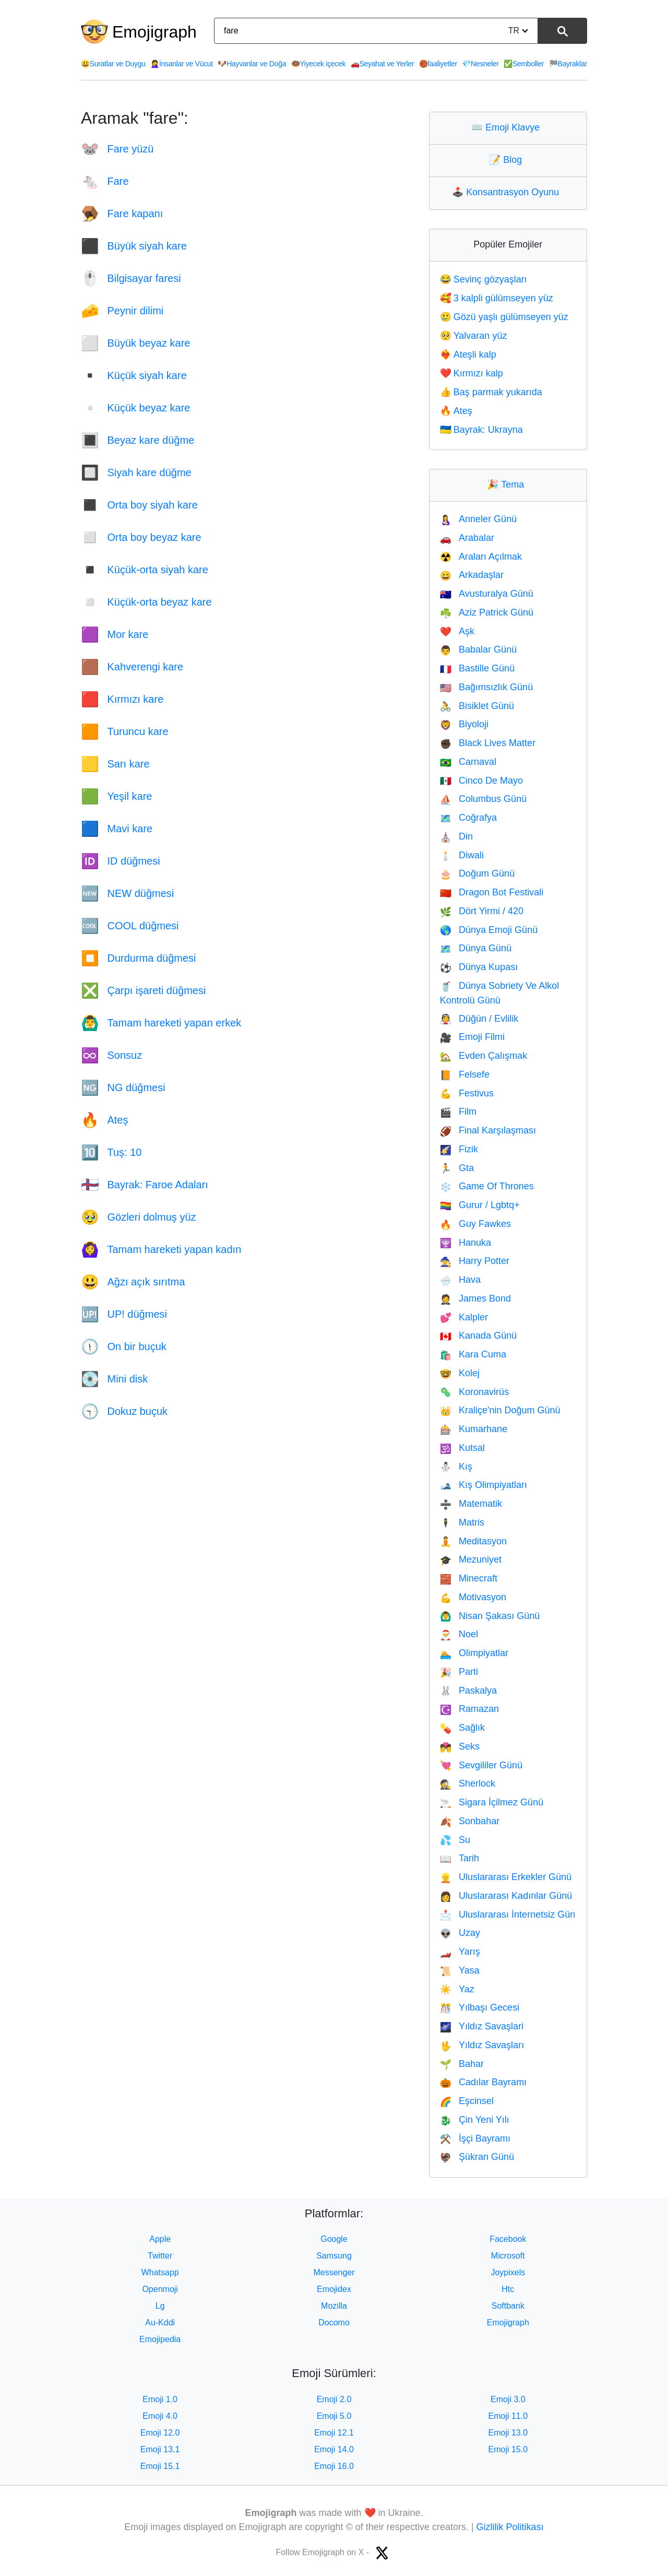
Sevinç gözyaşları (483, 279)
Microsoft (508, 2255)
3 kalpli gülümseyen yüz (496, 298)
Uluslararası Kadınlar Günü (506, 1895)
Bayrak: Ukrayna (481, 429)
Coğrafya (468, 817)
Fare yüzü (117, 149)
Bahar (462, 2064)
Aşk (457, 631)
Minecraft (468, 1578)
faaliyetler (438, 64)
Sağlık (462, 1727)
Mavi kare (116, 828)
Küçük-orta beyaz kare (146, 602)
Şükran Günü (477, 2157)
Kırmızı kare (122, 699)
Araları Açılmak (481, 556)
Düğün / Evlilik (479, 1018)
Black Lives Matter (487, 743)
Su (455, 1840)
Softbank (508, 2305)
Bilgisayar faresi (131, 278)
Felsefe (465, 1074)
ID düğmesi (120, 861)
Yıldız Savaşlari (481, 2026)
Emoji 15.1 (160, 2466)
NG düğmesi (123, 1087)
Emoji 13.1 (160, 2449)
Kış (456, 1466)
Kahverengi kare (132, 666)
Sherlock (467, 1783)
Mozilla (334, 2305)
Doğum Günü (477, 873)
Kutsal (462, 1448)
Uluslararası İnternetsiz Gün (508, 1914)
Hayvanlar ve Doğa (252, 64)
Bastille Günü (477, 668)
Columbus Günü (483, 799)
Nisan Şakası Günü (490, 1616)
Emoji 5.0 (334, 2416)
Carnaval (468, 762)
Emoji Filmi (472, 1037)
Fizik (459, 1149)
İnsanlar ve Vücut (181, 64)
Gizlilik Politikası (510, 2527)
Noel (459, 1634)
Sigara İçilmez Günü (492, 1802)
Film (458, 1111)
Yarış (460, 1951)
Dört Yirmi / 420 (481, 911)
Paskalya (468, 1690)
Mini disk (114, 1379)
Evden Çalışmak (483, 1055)
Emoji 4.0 (159, 2416)
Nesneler (480, 64)
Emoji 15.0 (508, 2449)
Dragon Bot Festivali (492, 892)
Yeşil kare (116, 796)
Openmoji (159, 2289)
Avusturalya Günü (486, 593)
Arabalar (467, 538)
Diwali (462, 855)
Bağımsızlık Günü (486, 687)
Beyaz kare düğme (137, 440)
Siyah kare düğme (136, 472)
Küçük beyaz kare (135, 407)
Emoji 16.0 (334, 2466)
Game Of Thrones (487, 1186)
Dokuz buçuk (124, 1411)
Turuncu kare (125, 731)
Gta (457, 1168)
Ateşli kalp (468, 354)
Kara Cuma (473, 1354)
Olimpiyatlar (474, 1653)
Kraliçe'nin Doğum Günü (500, 1410)
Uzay (460, 1933)
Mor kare (114, 634)
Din (456, 836)
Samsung (334, 2255)
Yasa (460, 1970)
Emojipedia (160, 2339)
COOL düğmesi (130, 925)
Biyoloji (464, 724)
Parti (459, 1672)
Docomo (334, 2322)
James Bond (475, 1298)
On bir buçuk (123, 1346)
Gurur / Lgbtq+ (480, 1205)
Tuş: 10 (111, 1152)
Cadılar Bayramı (483, 2082)
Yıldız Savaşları (482, 2045)
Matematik (471, 1503)
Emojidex (334, 2289)
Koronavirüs (474, 1392)
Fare (105, 181)
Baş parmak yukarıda (491, 392)
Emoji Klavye (508, 127)
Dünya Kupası (479, 967)
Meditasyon (473, 1541)
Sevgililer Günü (481, 1765)
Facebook (508, 2239)
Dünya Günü (476, 948)
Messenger (333, 2272)
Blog (508, 160)
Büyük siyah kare (134, 246)
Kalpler (464, 1317)
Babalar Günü (478, 649)
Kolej (460, 1373)
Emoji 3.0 (508, 2399)
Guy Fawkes (475, 1224)
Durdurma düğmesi (138, 958)
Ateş (104, 1120)
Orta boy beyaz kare (141, 537)
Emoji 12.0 (160, 2432)
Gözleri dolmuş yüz (138, 1217)
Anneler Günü (478, 519)
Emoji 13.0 (508, 2432)
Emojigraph (154, 31)
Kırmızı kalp (471, 373)
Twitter (160, 2255)
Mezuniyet (471, 1559)
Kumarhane (473, 1429)
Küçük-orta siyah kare (144, 569)
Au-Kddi (160, 2322)
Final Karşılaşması (488, 1130)
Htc (508, 2289)
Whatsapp (160, 2272)
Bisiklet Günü (477, 706)
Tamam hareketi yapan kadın (161, 1249)
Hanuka (465, 1242)
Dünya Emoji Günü (489, 930)
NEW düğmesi (127, 893)
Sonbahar (470, 1821)
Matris (462, 1522)
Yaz (457, 1989)
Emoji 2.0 (334, 2399)
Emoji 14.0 (334, 2449)
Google (334, 2239)
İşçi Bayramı (475, 2138)
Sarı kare (115, 764)
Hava (460, 1279)
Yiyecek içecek (318, 64)
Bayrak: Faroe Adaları (144, 1184)
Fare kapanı (122, 213)
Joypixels (508, 2272)
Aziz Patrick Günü (486, 612)
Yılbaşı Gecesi (479, 2007)
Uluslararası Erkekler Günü (506, 1877)
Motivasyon (473, 1597)
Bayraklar (568, 64)
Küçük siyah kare (134, 375)
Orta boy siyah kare (139, 505)
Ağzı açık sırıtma (133, 1281)
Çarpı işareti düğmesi (143, 990)
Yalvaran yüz (473, 335)
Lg (160, 2305)
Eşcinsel (467, 2101)
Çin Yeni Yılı (474, 2119)
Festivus (467, 1093)
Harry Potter (474, 1261)
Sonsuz (111, 1055)
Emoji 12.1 (334, 2432)
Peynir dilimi (122, 310)
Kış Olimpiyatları (483, 1485)
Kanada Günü (478, 1335)
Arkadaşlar (472, 575)
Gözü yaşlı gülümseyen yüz (504, 317)
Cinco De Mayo (481, 780)
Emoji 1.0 (159, 2399)
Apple (160, 2239)
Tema (508, 484)
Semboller (524, 64)
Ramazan (469, 1709)
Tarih (459, 1858)
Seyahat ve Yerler (382, 64)
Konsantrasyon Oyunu (508, 192)
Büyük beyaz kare (135, 343)
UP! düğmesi (124, 1314)
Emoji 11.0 (508, 2416)
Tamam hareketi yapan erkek (161, 1023)
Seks (460, 1746)
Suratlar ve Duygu (113, 64)
